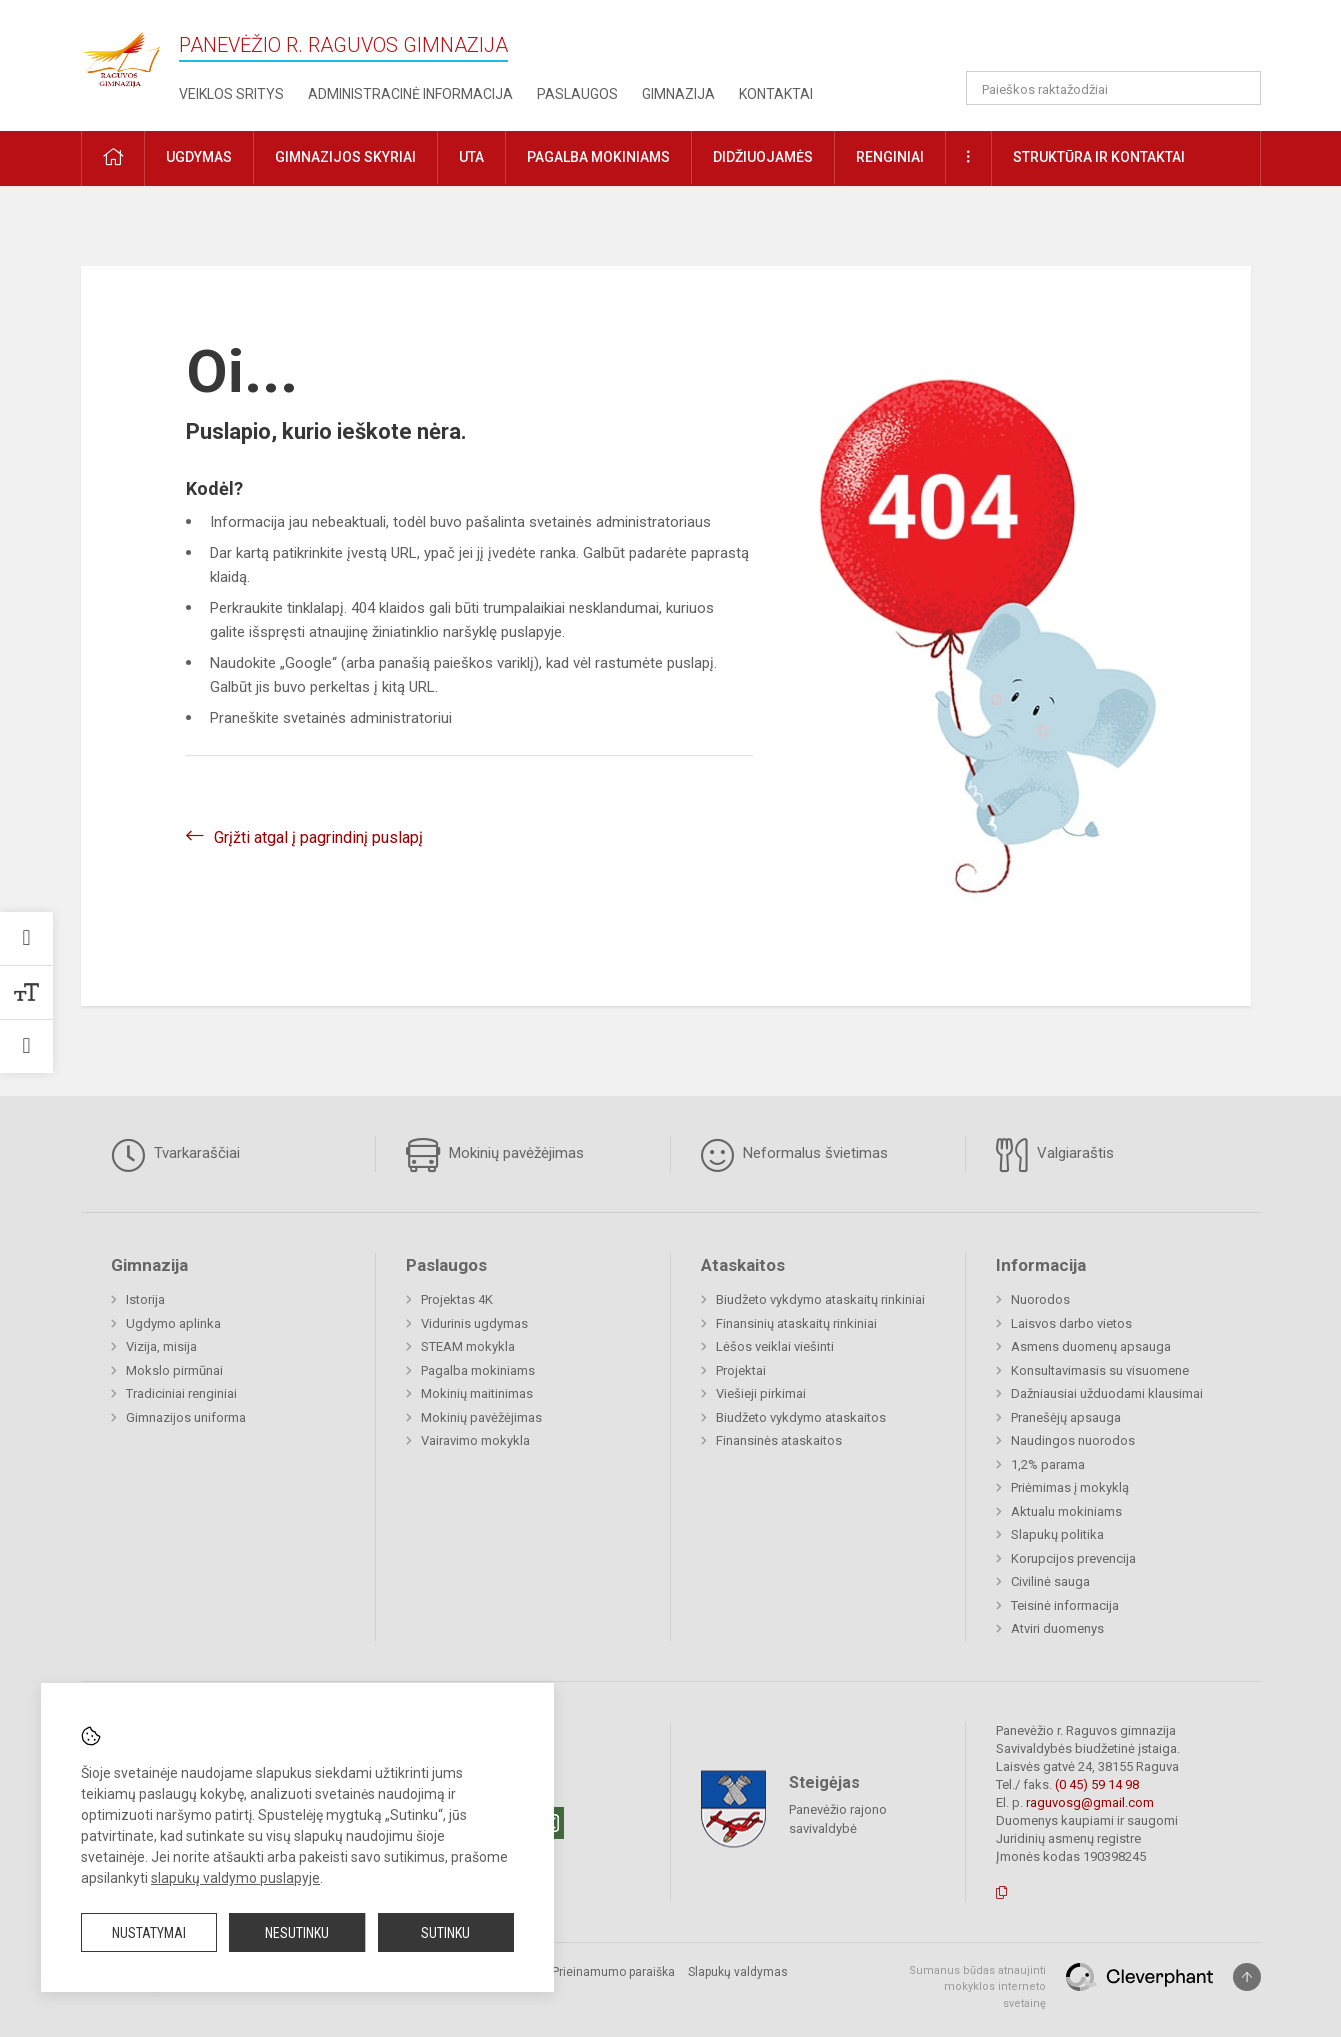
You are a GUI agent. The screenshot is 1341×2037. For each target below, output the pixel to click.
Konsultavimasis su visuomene (1100, 1370)
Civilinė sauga (1050, 1581)
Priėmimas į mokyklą (1070, 1487)
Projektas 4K (457, 1299)
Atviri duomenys (1057, 1628)
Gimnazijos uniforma (186, 1417)
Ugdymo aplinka (173, 1323)
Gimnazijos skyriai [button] (345, 157)
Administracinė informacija (410, 94)
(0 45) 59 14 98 (1097, 1784)
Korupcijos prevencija (1073, 1558)
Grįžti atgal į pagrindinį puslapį (318, 837)
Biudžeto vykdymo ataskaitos (801, 1417)
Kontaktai (776, 94)
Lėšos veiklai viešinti (775, 1346)
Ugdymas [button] (199, 157)
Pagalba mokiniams (478, 1370)
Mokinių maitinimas (477, 1393)
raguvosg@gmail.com (1090, 1802)
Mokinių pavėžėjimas (495, 1155)
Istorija (145, 1299)
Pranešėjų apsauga (1066, 1417)
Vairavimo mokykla (475, 1440)
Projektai (741, 1370)
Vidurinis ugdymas (474, 1323)
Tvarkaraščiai (175, 1155)
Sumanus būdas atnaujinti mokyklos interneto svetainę (977, 1987)
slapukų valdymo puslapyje (235, 1878)
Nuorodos (1040, 1299)
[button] (1124, 42)
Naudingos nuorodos (1073, 1440)
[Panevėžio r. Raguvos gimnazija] (121, 53)
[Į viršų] (1247, 1977)
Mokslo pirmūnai (174, 1370)
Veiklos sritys (231, 94)
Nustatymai (149, 1933)
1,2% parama (1048, 1464)
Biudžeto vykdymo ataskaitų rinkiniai (820, 1299)
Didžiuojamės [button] (763, 157)
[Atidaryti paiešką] (1239, 88)
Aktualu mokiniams (1066, 1511)
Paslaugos (577, 94)
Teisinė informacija (1065, 1605)
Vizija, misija (161, 1346)
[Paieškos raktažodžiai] (1113, 88)
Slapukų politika (1057, 1534)
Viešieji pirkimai (761, 1393)
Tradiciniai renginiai (181, 1393)
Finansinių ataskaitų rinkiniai (796, 1323)
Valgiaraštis (1055, 1155)
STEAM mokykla (468, 1346)
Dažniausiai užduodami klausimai (1107, 1393)
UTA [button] (471, 157)
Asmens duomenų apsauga (1091, 1346)
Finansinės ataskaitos (779, 1440)
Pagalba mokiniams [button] (598, 157)
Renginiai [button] (890, 157)
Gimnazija (678, 94)
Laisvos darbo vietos (1071, 1323)
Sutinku (445, 1933)
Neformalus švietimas (794, 1155)
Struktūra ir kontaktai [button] (1099, 157)
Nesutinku (297, 1933)
